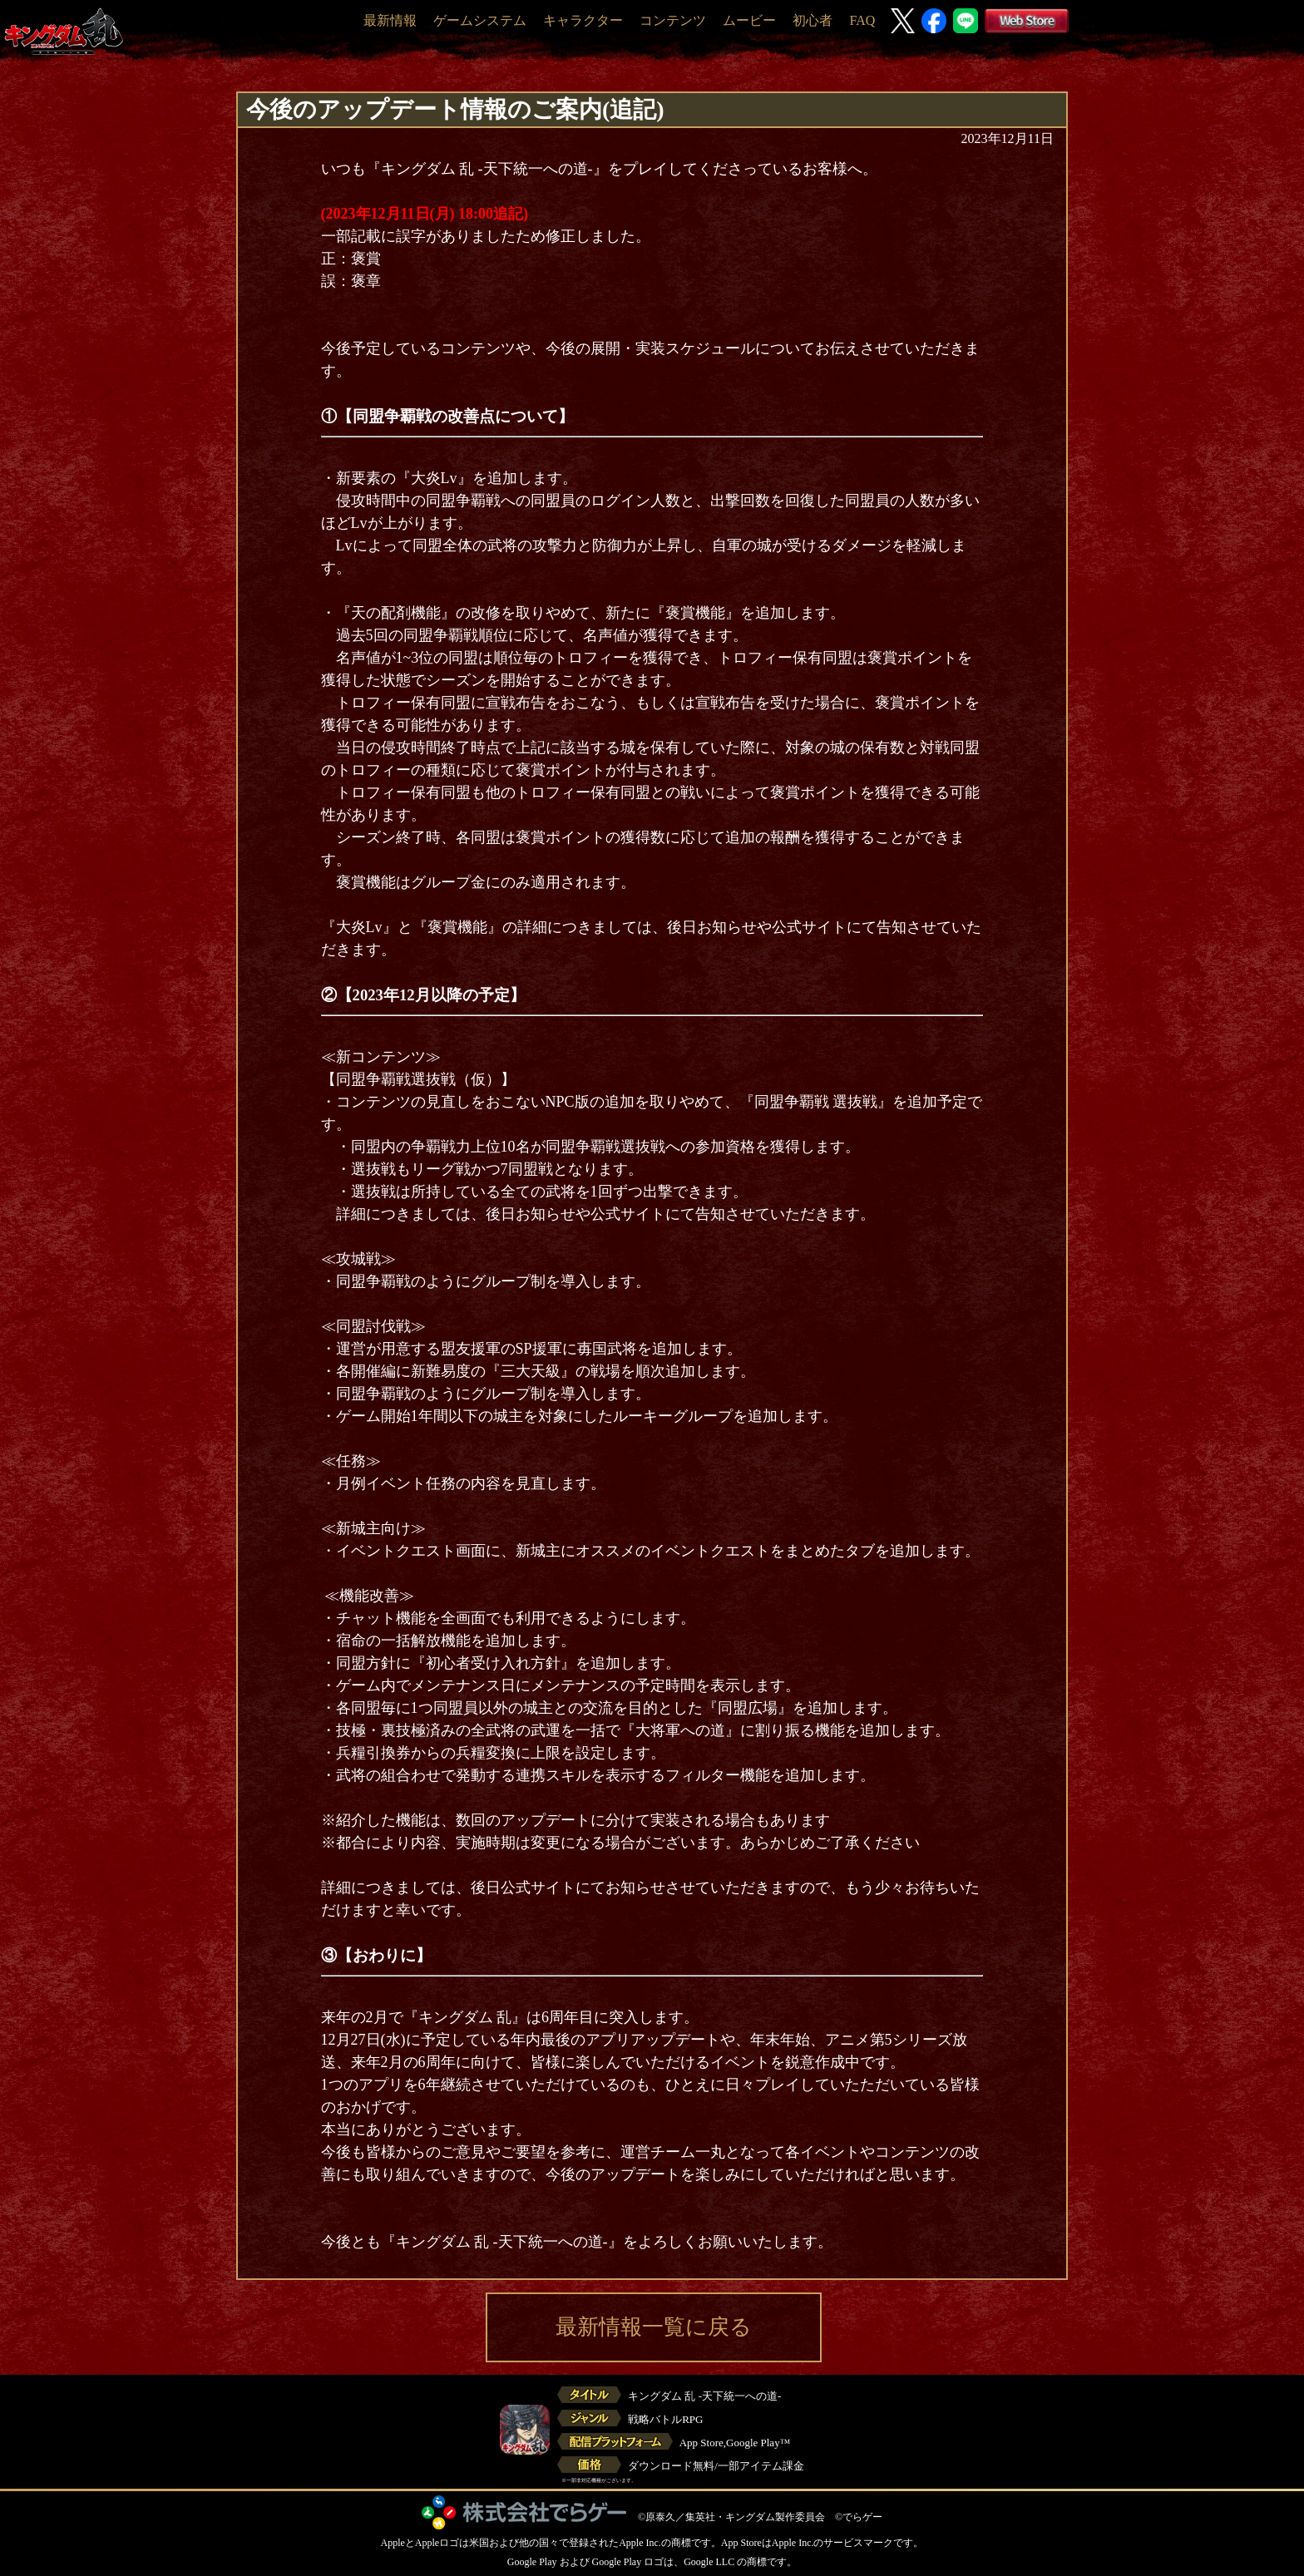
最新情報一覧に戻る (654, 2327)
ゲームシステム (479, 20)
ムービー (749, 20)
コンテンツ (673, 20)
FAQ (862, 20)
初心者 (812, 20)
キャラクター (583, 20)
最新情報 (390, 20)
